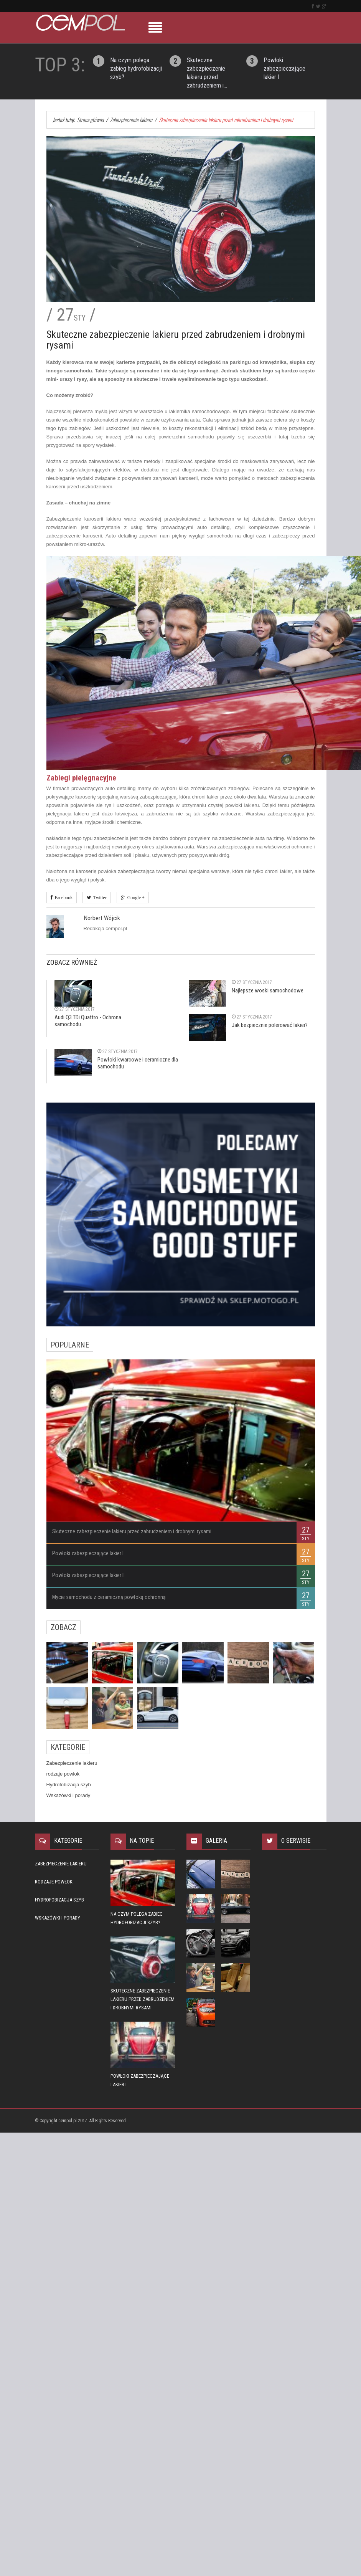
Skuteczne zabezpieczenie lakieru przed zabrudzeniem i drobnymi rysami (131, 1531)
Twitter (98, 897)
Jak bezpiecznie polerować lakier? (270, 1025)
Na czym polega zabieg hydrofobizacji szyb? (136, 68)
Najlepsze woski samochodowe (267, 990)
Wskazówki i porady (68, 1795)
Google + (135, 897)
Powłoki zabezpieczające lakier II (88, 1575)
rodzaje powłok (63, 1774)
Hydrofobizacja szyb (68, 1784)
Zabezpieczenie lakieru (71, 1763)
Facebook (63, 897)
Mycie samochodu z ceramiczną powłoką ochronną (109, 1597)
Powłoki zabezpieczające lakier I (284, 68)
